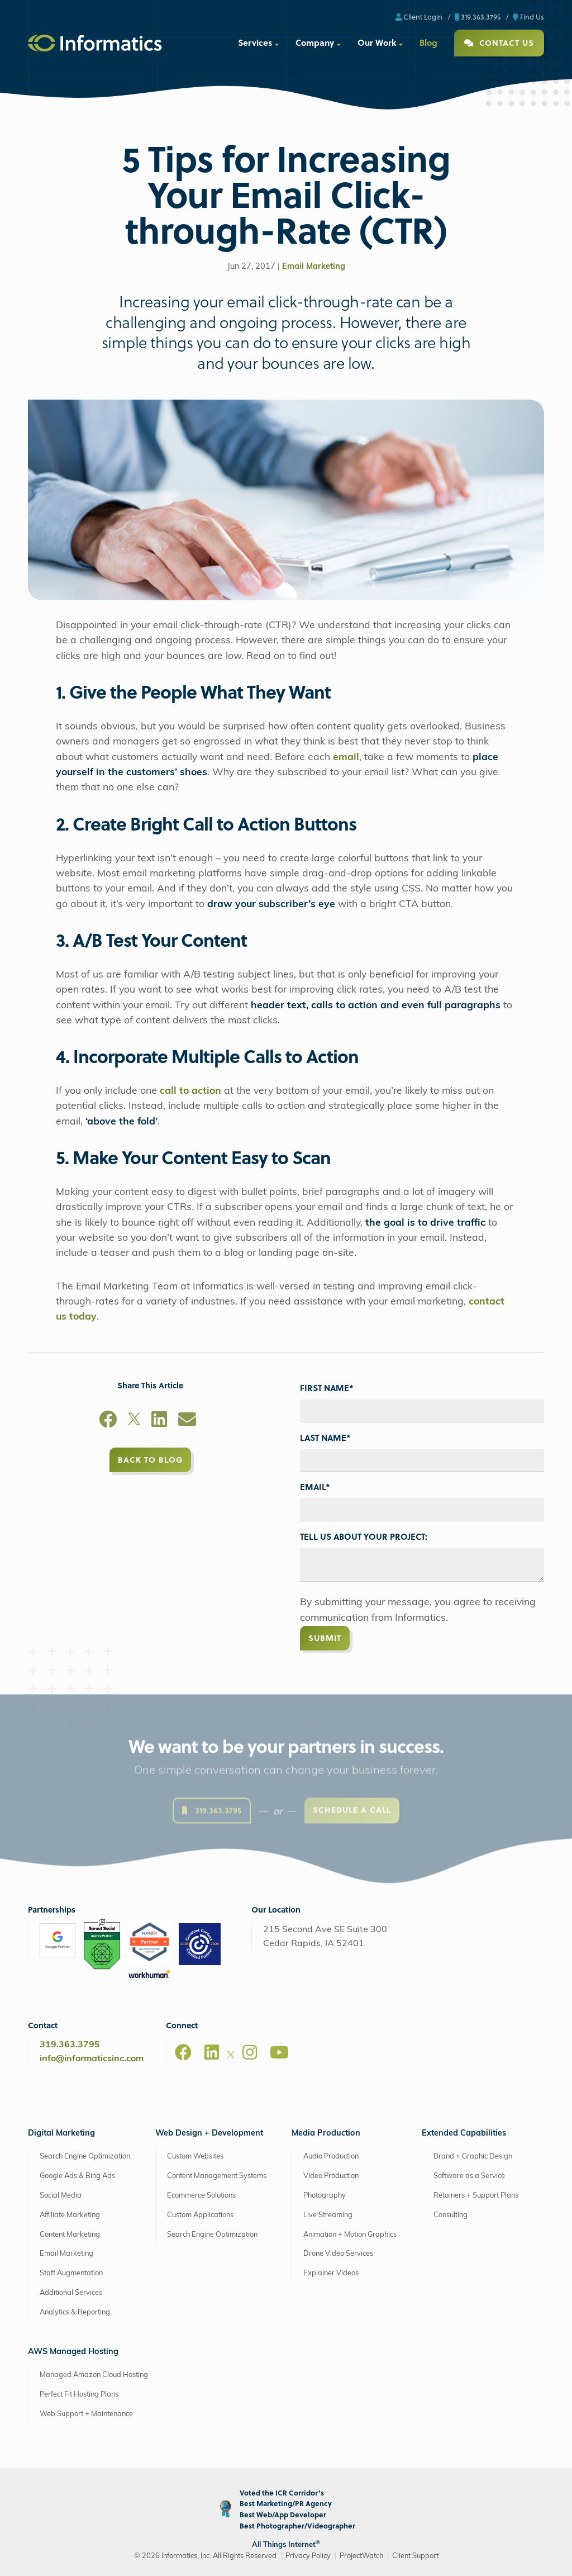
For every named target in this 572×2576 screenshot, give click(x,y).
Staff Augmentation (71, 2273)
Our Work (377, 42)
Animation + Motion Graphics (350, 2234)
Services (255, 42)
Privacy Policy (308, 2556)
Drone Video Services (338, 2253)
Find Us (528, 16)
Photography (324, 2195)
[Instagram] (250, 2052)
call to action (190, 1091)
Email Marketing (313, 267)
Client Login (418, 16)
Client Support (415, 2556)
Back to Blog (150, 1459)
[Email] (187, 1421)
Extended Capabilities (464, 2133)
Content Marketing (70, 2234)
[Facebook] (108, 1421)
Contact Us (499, 43)
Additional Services (71, 2293)
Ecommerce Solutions (201, 2195)
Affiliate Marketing (70, 2215)
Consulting (450, 2215)
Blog (428, 42)
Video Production (331, 2176)
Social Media (61, 2195)
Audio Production (331, 2156)
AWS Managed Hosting (73, 2352)
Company (314, 42)
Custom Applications (200, 2215)
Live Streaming (327, 2215)
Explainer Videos (331, 2273)
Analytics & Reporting (75, 2312)
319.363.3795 (477, 16)
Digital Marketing (61, 2133)
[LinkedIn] (159, 1421)
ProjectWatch (361, 2556)
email (346, 757)
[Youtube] (279, 2052)
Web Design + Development (209, 2133)
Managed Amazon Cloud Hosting (94, 2375)
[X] (134, 1421)
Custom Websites (195, 2156)
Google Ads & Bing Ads (77, 2176)
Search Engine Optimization (85, 2156)
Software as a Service (469, 2176)
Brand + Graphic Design (472, 2156)
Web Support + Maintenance (86, 2414)
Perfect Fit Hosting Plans (79, 2394)
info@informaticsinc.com (92, 2059)
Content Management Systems (216, 2176)
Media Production (326, 2133)
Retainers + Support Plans (475, 2195)
